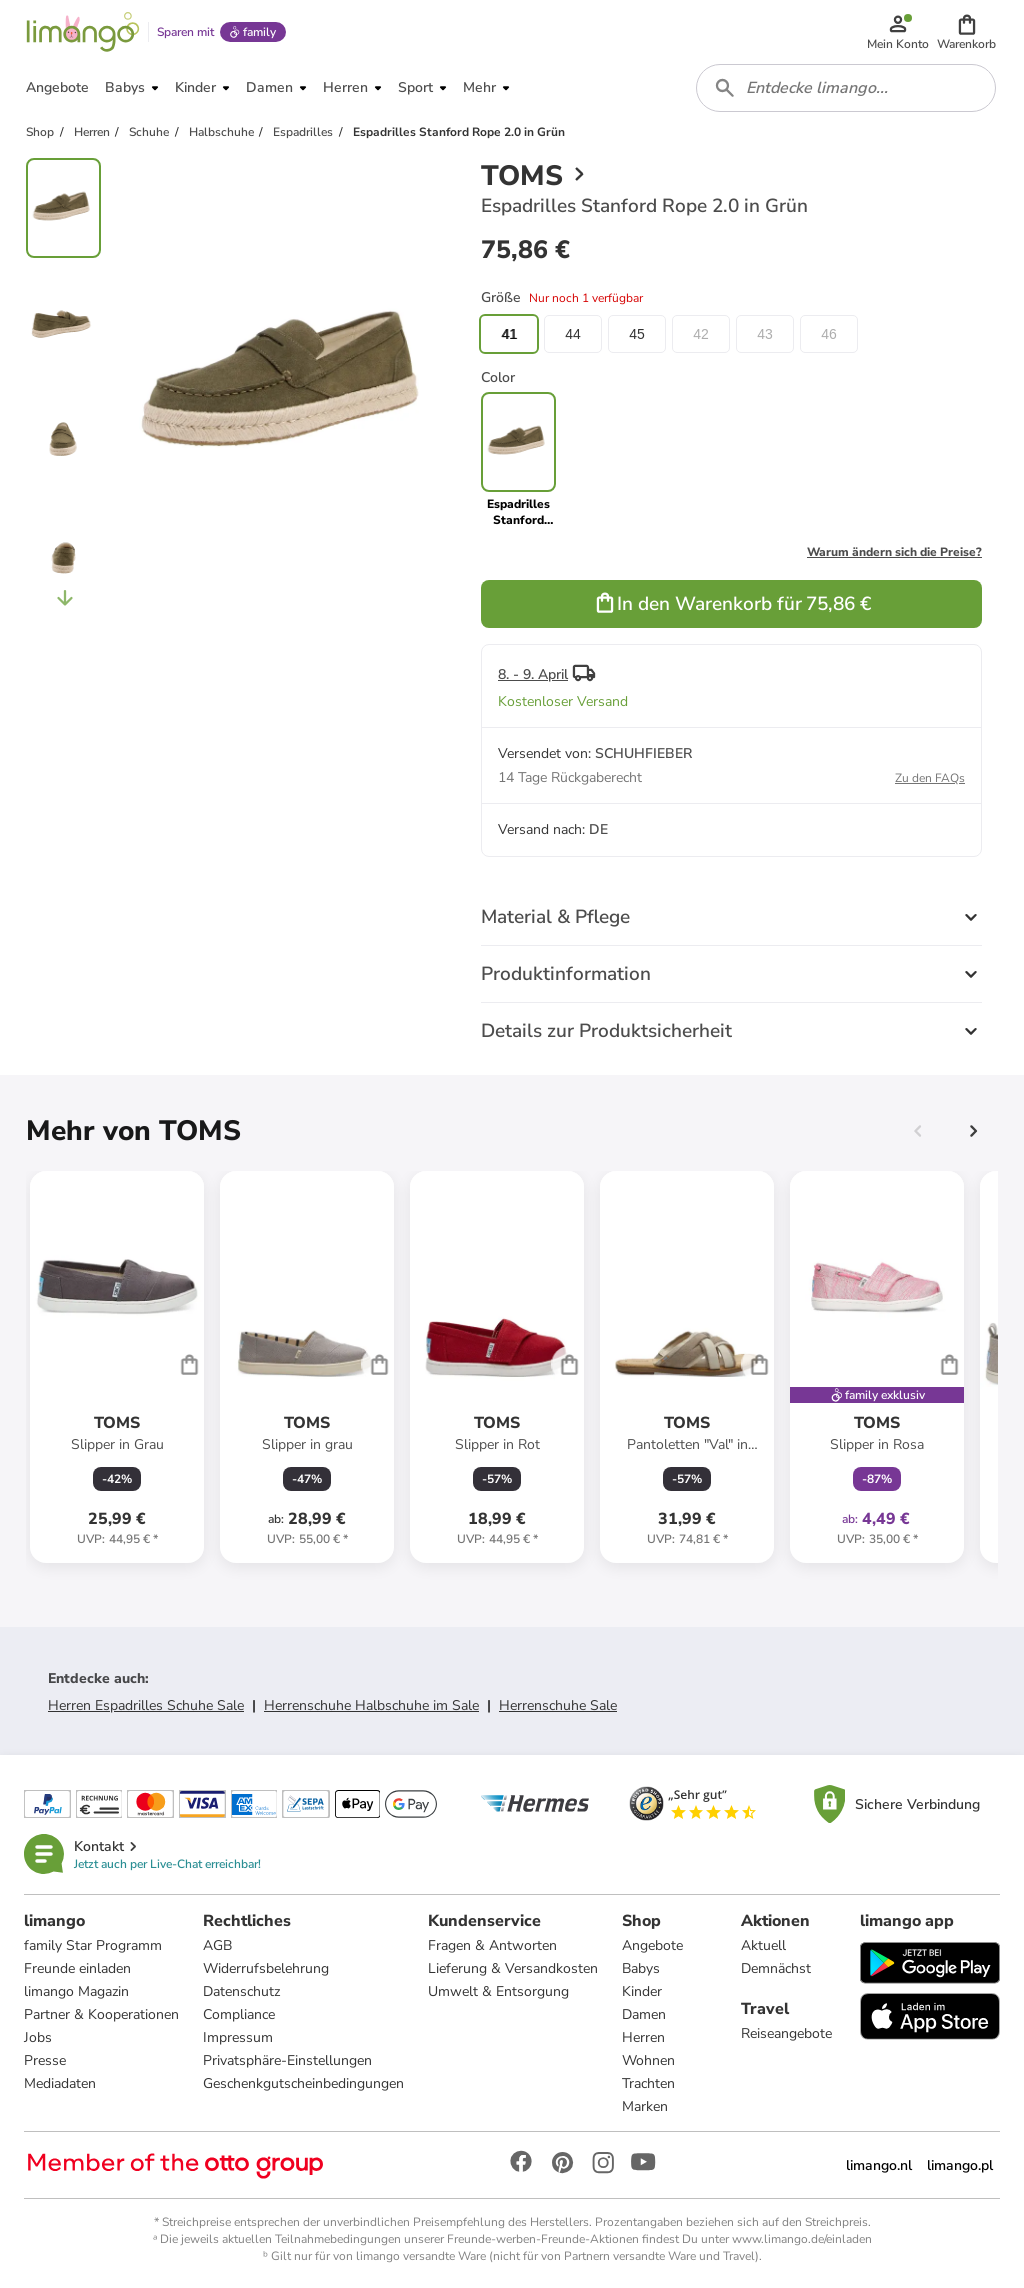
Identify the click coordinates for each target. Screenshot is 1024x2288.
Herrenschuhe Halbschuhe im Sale (371, 1705)
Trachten (648, 2083)
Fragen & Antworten (492, 1945)
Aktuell (763, 1945)
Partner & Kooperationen (101, 2014)
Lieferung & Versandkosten (513, 1968)
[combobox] (846, 88)
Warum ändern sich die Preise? (894, 552)
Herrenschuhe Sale (558, 1705)
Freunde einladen (77, 1968)
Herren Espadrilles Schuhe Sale (146, 1705)
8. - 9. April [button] (533, 674)
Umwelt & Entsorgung (498, 1991)
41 (509, 334)
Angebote (652, 1945)
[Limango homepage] (83, 32)
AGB (217, 1945)
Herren (643, 2037)
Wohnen (648, 2060)
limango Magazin (76, 1991)
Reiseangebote (786, 2033)
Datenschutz (241, 1991)
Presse (45, 2060)
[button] (966, 32)
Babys (641, 1968)
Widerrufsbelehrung (266, 1968)
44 (573, 334)
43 (765, 334)
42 (701, 334)
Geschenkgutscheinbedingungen (303, 2083)
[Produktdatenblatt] (117, 1367)
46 (829, 334)
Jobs (38, 2037)
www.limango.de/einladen (802, 2239)
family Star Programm (93, 1945)
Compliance (239, 2014)
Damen (644, 2014)
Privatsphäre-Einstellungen (287, 2060)
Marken (645, 2106)
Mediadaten (60, 2083)
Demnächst (776, 1968)
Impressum (238, 2037)
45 (637, 334)
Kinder (642, 1991)
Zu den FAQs (930, 778)
